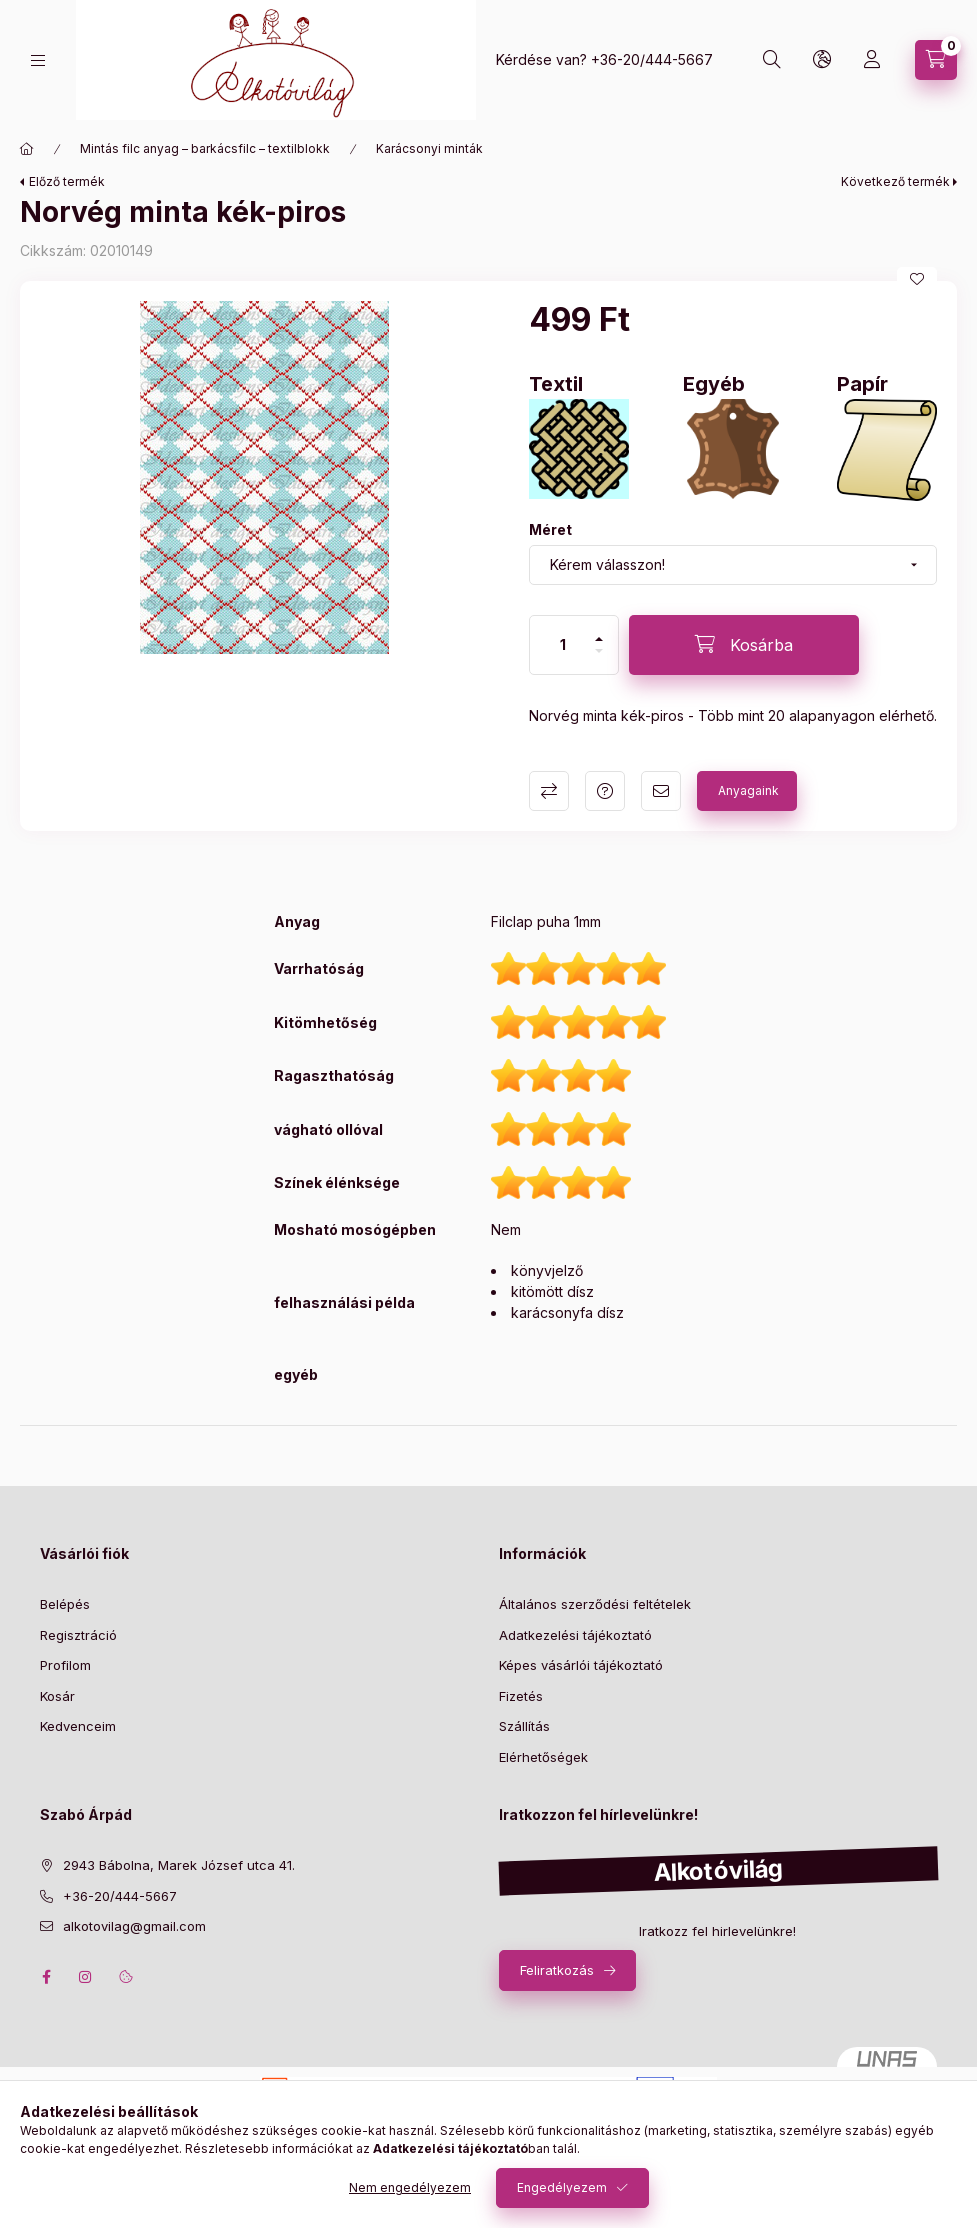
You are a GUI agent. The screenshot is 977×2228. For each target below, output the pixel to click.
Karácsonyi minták (429, 148)
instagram (86, 1977)
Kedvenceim (78, 1726)
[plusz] (599, 639)
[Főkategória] (27, 149)
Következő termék (895, 181)
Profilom (65, 1665)
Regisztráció (78, 1635)
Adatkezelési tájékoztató (575, 1635)
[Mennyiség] (563, 645)
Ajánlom (661, 791)
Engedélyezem (562, 2187)
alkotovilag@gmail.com (134, 1926)
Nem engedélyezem (410, 2187)
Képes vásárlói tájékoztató (581, 1665)
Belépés (65, 1604)
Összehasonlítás (549, 791)
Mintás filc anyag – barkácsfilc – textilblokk (205, 148)
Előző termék (67, 181)
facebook (46, 1977)
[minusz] (599, 651)
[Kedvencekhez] (917, 279)
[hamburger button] (38, 60)
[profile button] (872, 60)
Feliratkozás (557, 1970)
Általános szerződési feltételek (595, 1604)
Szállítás (524, 1726)
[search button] (772, 60)
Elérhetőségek (543, 1757)
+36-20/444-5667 (652, 59)
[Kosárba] (744, 645)
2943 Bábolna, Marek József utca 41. (179, 1865)
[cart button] (936, 60)
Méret (550, 529)
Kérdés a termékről (605, 791)
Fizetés (521, 1696)
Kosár (57, 1696)
